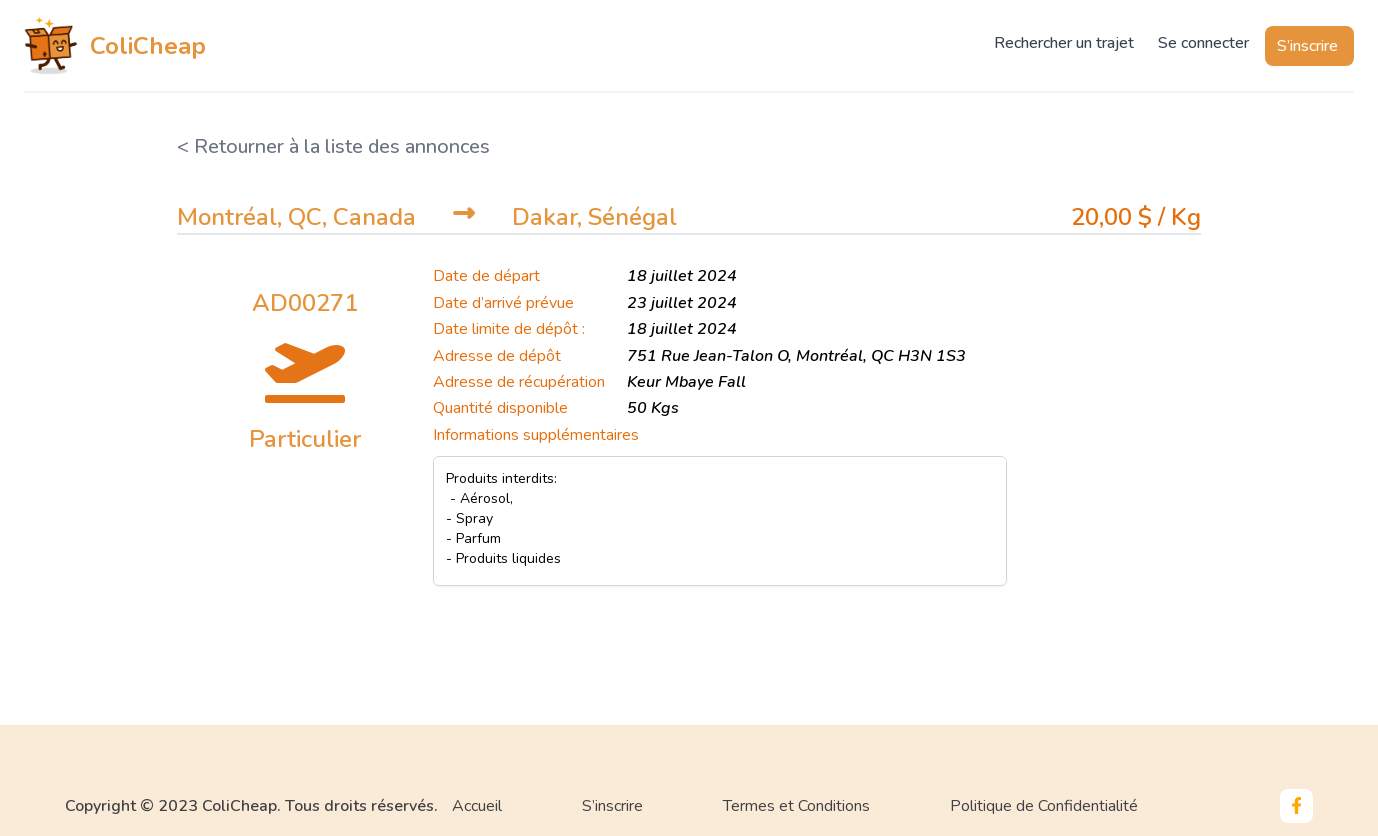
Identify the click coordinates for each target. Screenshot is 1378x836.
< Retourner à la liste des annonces (333, 146)
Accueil (477, 806)
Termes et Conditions (796, 806)
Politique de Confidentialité (1044, 806)
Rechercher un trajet (1064, 43)
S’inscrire (1307, 46)
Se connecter (1203, 43)
